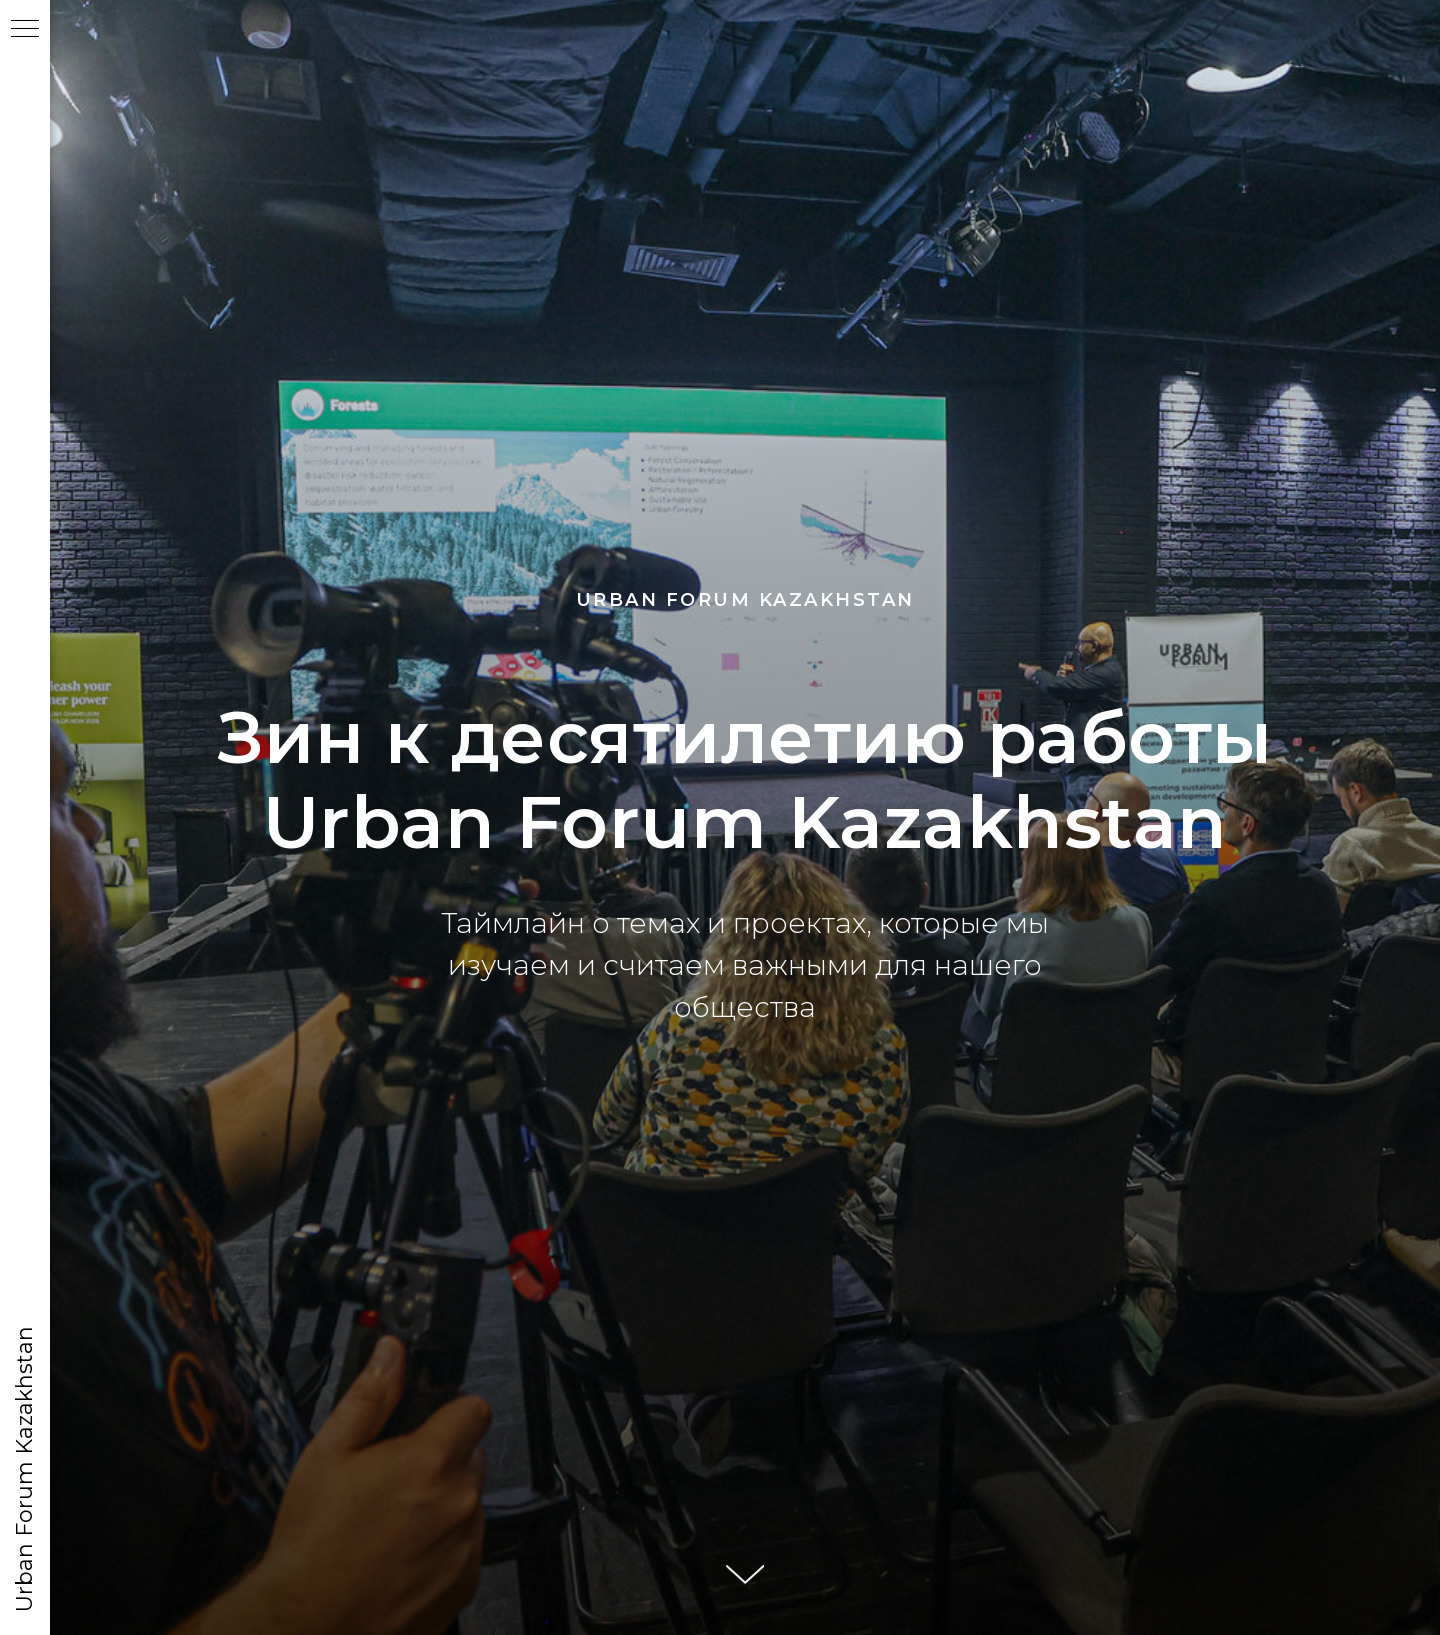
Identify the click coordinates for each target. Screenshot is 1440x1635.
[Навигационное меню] (25, 30)
